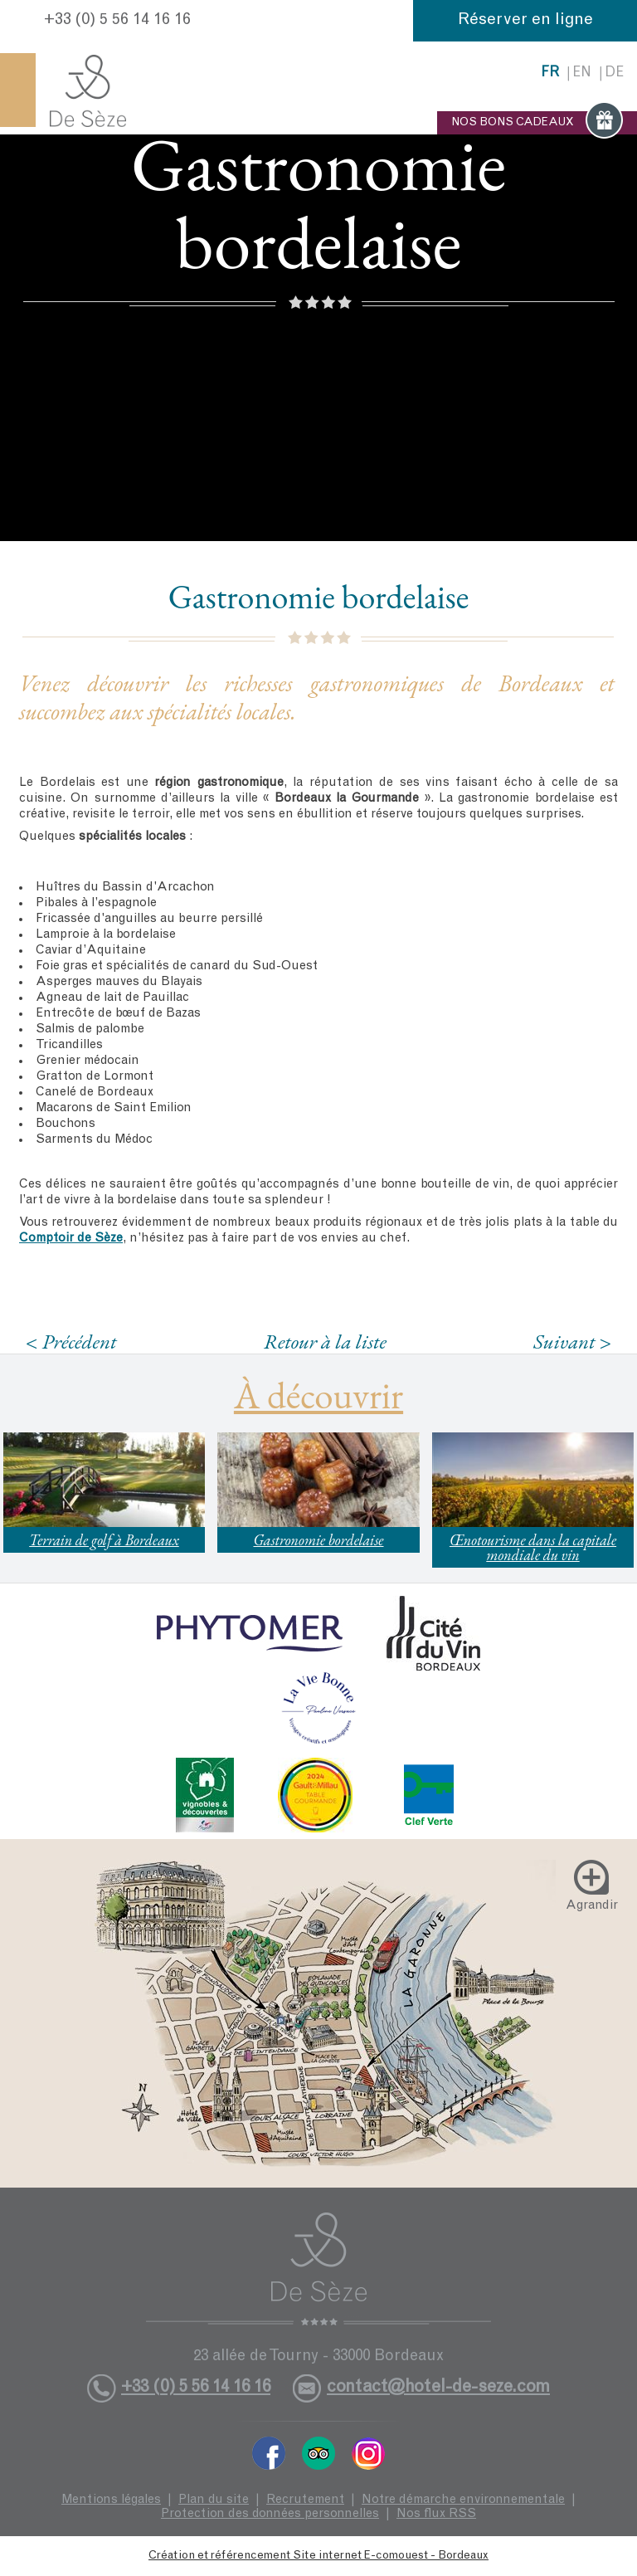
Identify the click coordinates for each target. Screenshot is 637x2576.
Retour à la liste (325, 1341)
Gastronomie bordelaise (318, 1539)
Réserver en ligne (525, 20)
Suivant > (572, 1341)
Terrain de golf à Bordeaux (104, 1539)
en (581, 73)
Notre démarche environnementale (463, 2500)
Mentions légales (111, 2500)
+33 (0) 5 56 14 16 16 (117, 20)
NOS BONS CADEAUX (537, 122)
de (614, 73)
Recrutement (305, 2500)
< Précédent (71, 1341)
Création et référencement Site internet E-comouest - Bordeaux (318, 2556)
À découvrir (318, 1395)
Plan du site (213, 2500)
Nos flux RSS (436, 2514)
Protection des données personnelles (270, 2514)
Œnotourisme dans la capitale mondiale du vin (533, 1547)
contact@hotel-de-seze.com (438, 2388)
